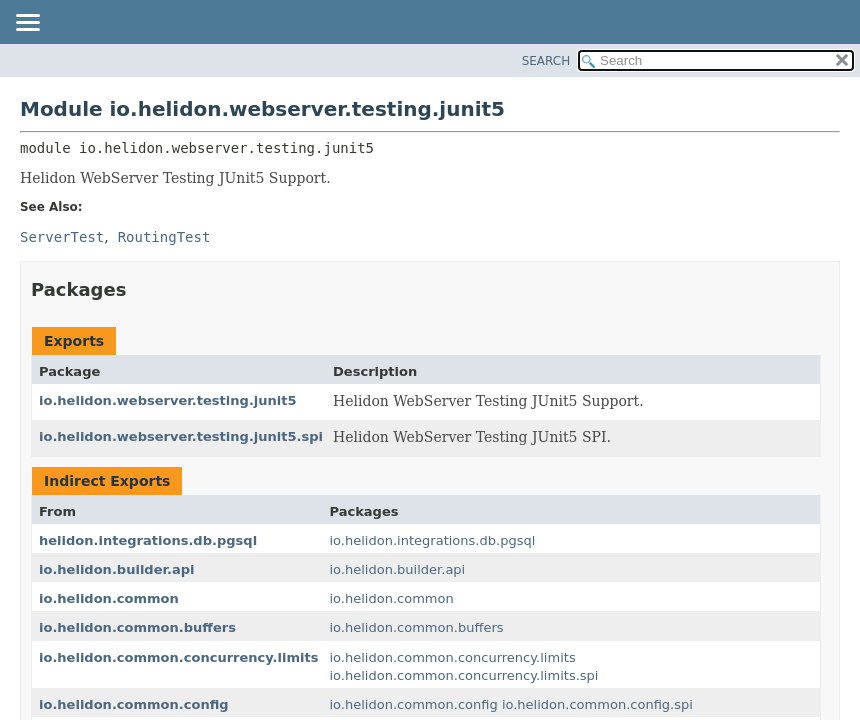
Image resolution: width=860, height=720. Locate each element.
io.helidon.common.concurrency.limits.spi (463, 675)
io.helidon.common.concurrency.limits (178, 657)
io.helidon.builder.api (117, 569)
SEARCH (546, 61)
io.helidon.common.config (134, 704)
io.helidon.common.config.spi (597, 704)
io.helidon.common (109, 598)
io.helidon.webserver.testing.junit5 (168, 400)
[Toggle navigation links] (27, 24)
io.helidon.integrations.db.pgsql (432, 540)
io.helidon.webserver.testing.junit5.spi (181, 436)
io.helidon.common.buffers (137, 627)
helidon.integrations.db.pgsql (148, 540)
